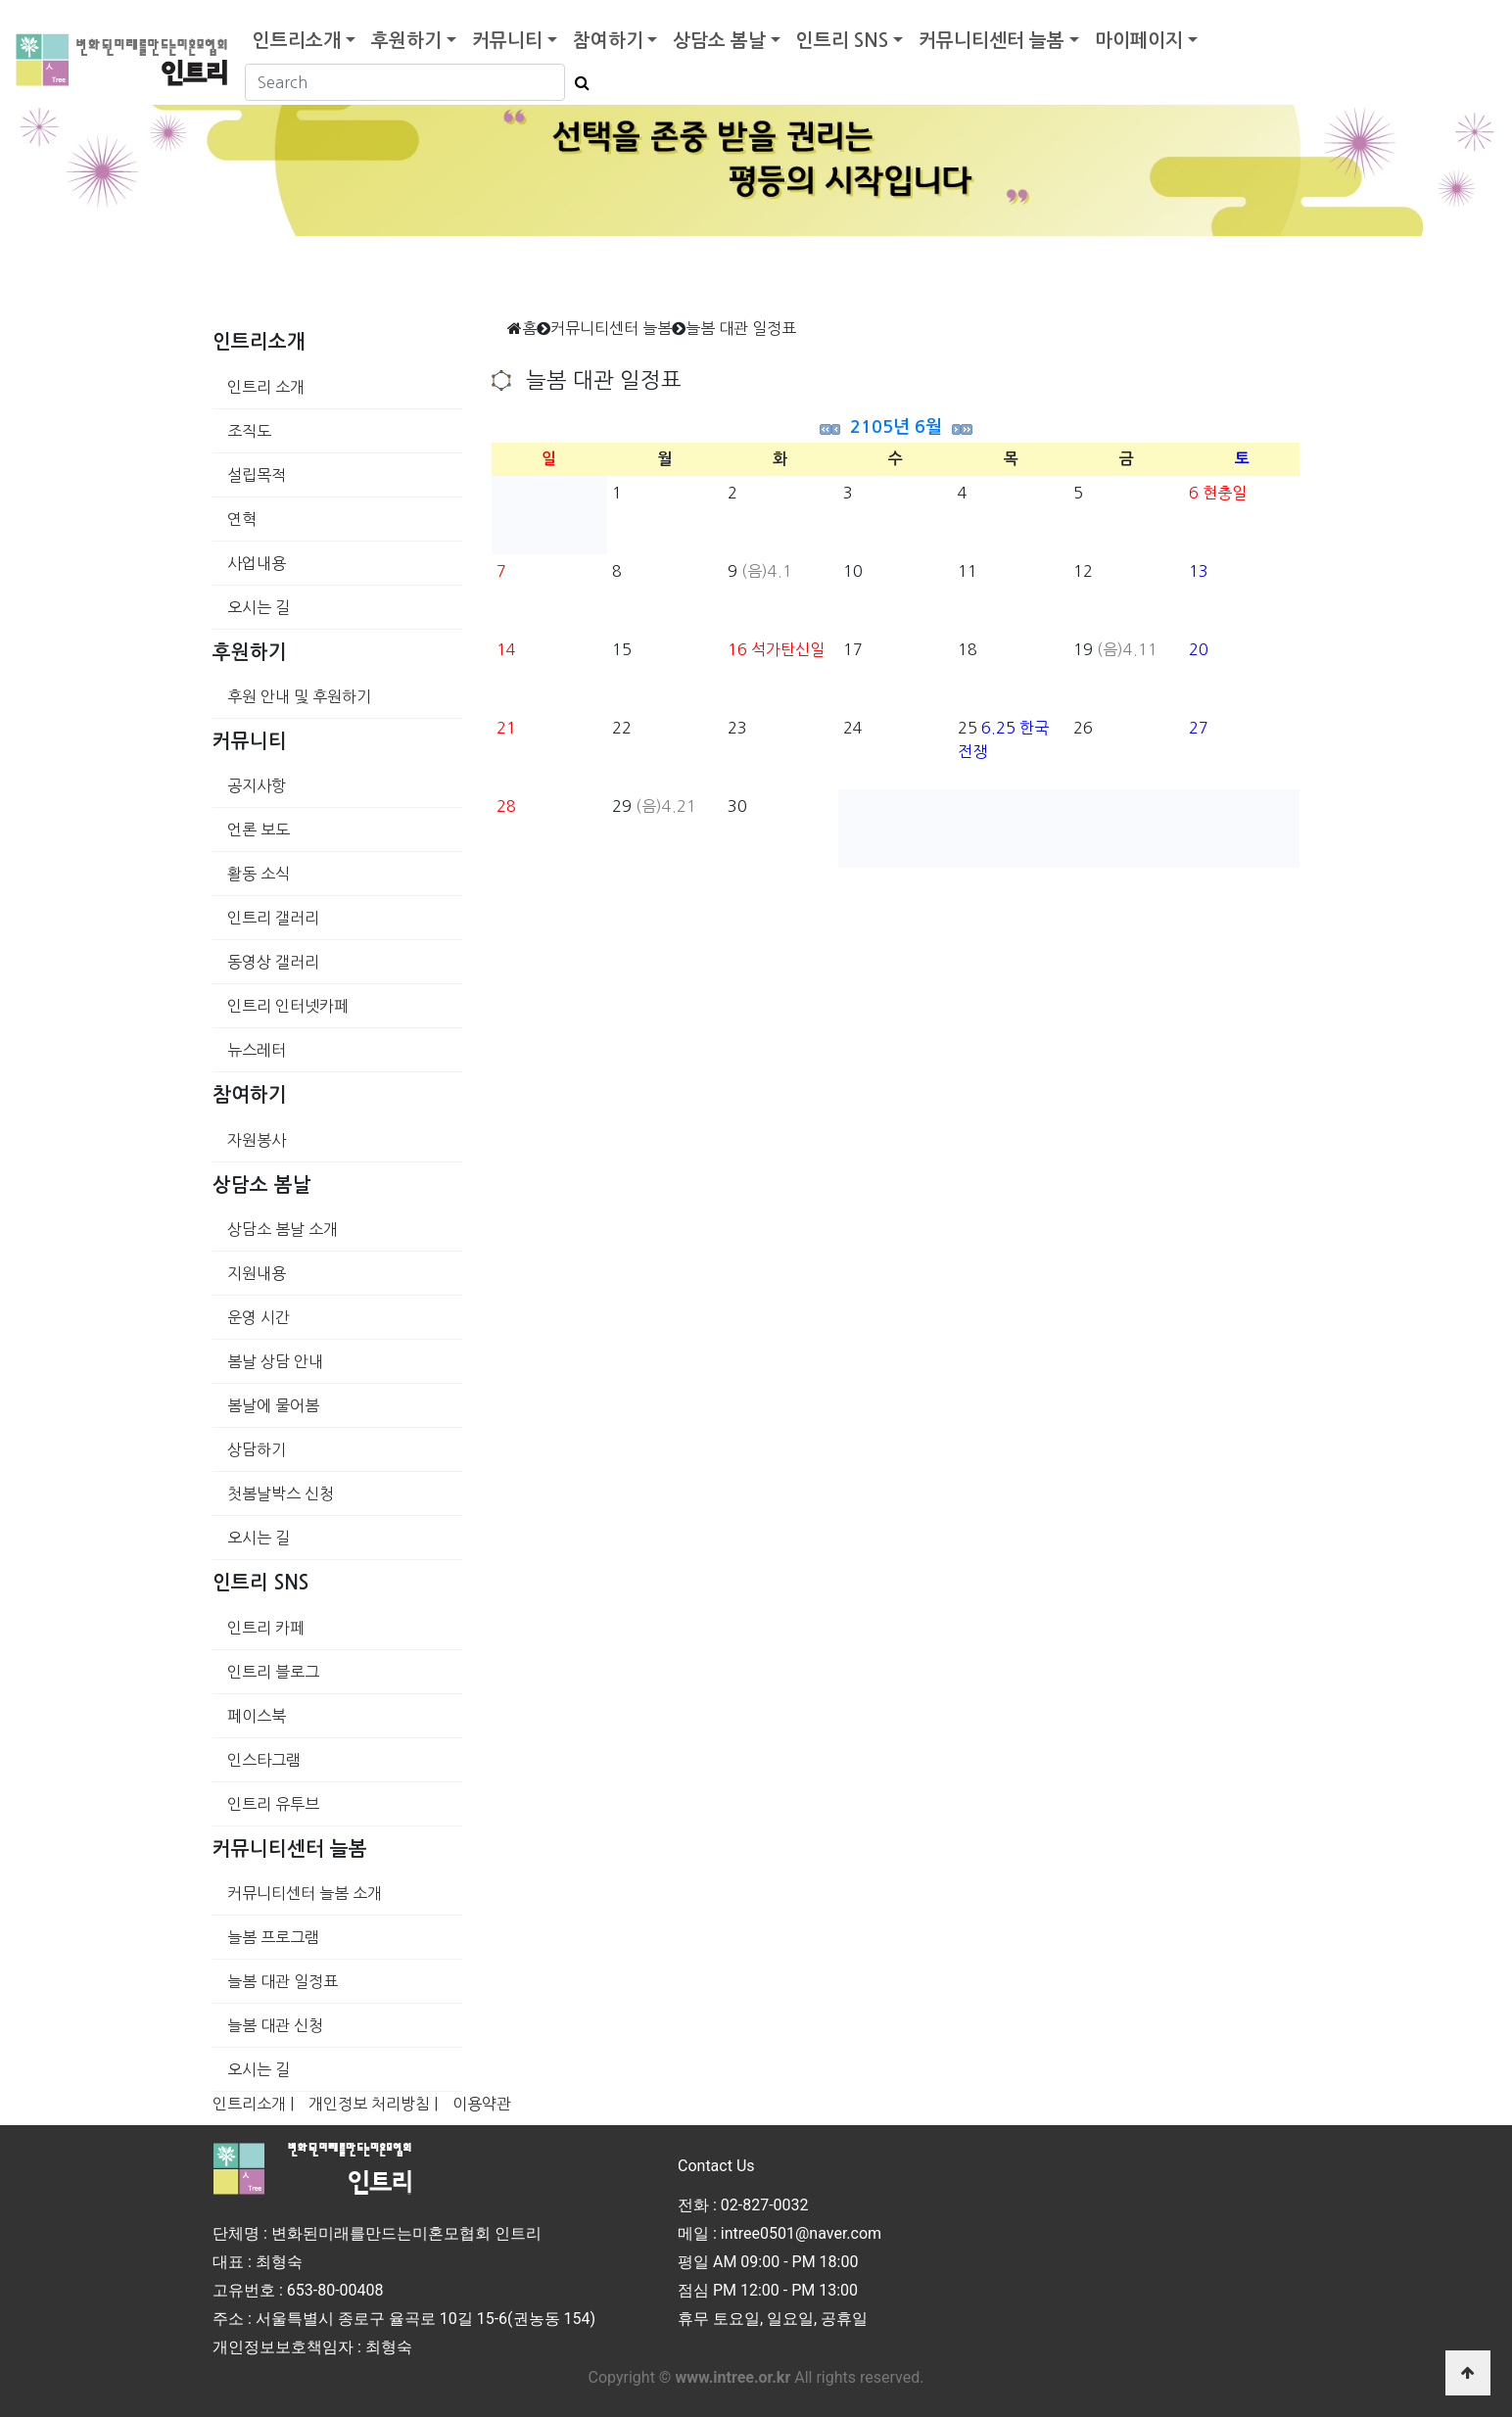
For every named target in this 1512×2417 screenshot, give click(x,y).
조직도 (249, 431)
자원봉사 (256, 1140)
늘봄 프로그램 (273, 1937)
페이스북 (256, 1716)
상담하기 (256, 1449)
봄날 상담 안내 (275, 1361)
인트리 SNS (842, 40)
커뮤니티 (507, 40)
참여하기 (608, 40)
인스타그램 (264, 1760)
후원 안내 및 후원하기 (299, 696)
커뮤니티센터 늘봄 (991, 40)
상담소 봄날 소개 (282, 1229)
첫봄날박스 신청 (280, 1493)
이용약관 (481, 2103)
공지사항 (256, 785)
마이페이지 (1139, 40)
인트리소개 (297, 40)
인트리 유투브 (273, 1804)
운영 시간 (258, 1317)
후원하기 (406, 40)
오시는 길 (258, 607)
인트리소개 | (253, 2103)
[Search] (405, 82)
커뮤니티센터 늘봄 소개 (304, 1893)
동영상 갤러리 (273, 962)
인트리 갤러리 (273, 917)
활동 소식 (258, 873)
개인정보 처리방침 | (373, 2103)
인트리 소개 (266, 387)
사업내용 (256, 563)
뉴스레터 (256, 1050)
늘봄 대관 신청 (275, 2025)
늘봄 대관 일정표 (282, 1981)
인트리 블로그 (273, 1672)
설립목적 (256, 475)
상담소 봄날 (719, 40)
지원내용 (256, 1273)
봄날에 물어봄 (273, 1405)
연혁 (242, 519)
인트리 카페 (266, 1627)
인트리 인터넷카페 (288, 1006)
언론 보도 (258, 829)
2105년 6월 (896, 427)
